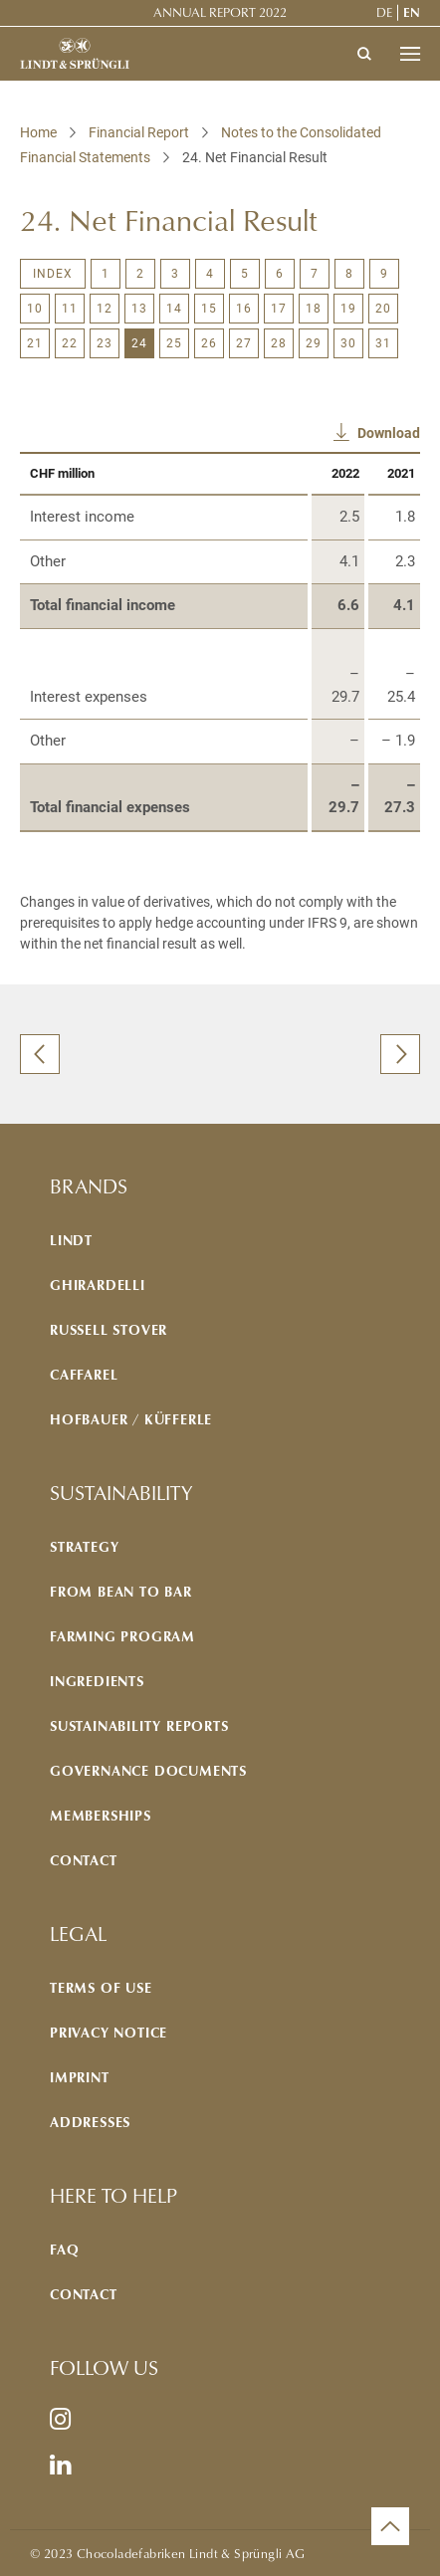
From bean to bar (121, 1591)
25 (174, 343)
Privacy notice (108, 2032)
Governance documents (148, 1770)
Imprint (80, 2076)
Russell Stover (108, 1329)
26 (209, 343)
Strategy (84, 1546)
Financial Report (139, 132)
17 (279, 309)
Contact (83, 1859)
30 (348, 343)
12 (104, 309)
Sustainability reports (139, 1725)
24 (139, 343)
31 (383, 343)
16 (244, 309)
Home (38, 132)
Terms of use (101, 1987)
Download (388, 433)
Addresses (90, 2121)
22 (70, 343)
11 (70, 309)
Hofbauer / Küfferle (131, 1418)
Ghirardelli (97, 1284)
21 (35, 343)
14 (174, 309)
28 (279, 343)
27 (244, 343)
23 (104, 343)
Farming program (122, 1635)
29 (314, 343)
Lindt (71, 1239)
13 (139, 309)
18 (314, 309)
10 (35, 309)
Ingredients (97, 1680)
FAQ (64, 2249)
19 (348, 309)
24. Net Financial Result (255, 157)
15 (209, 309)
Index (53, 274)
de (384, 12)
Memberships (100, 1815)
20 (383, 309)
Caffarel (83, 1374)
